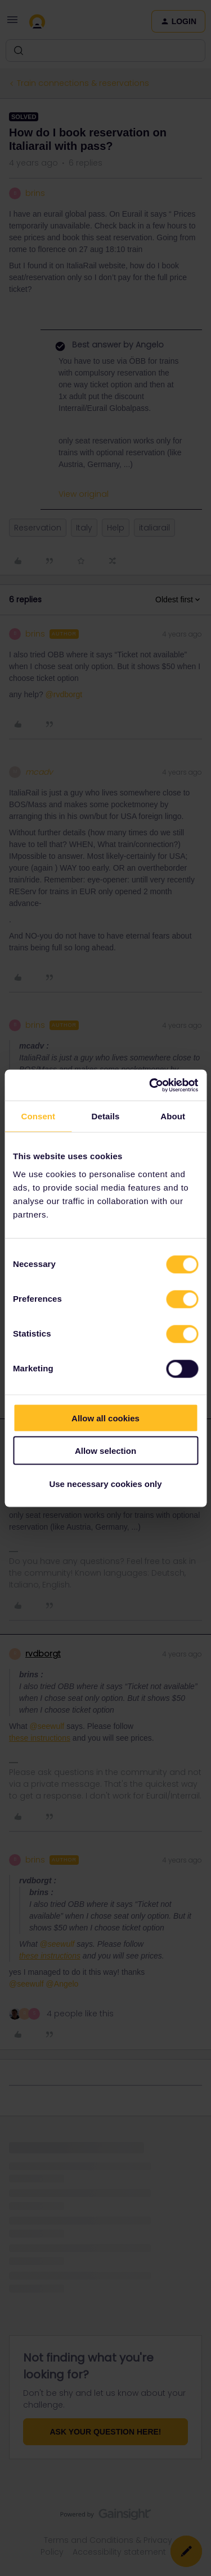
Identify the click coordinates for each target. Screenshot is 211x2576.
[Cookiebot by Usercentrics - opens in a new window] (150, 1085)
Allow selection (105, 1451)
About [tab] (172, 1116)
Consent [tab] (38, 1116)
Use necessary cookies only (105, 1483)
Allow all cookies (105, 1417)
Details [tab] (106, 1116)
